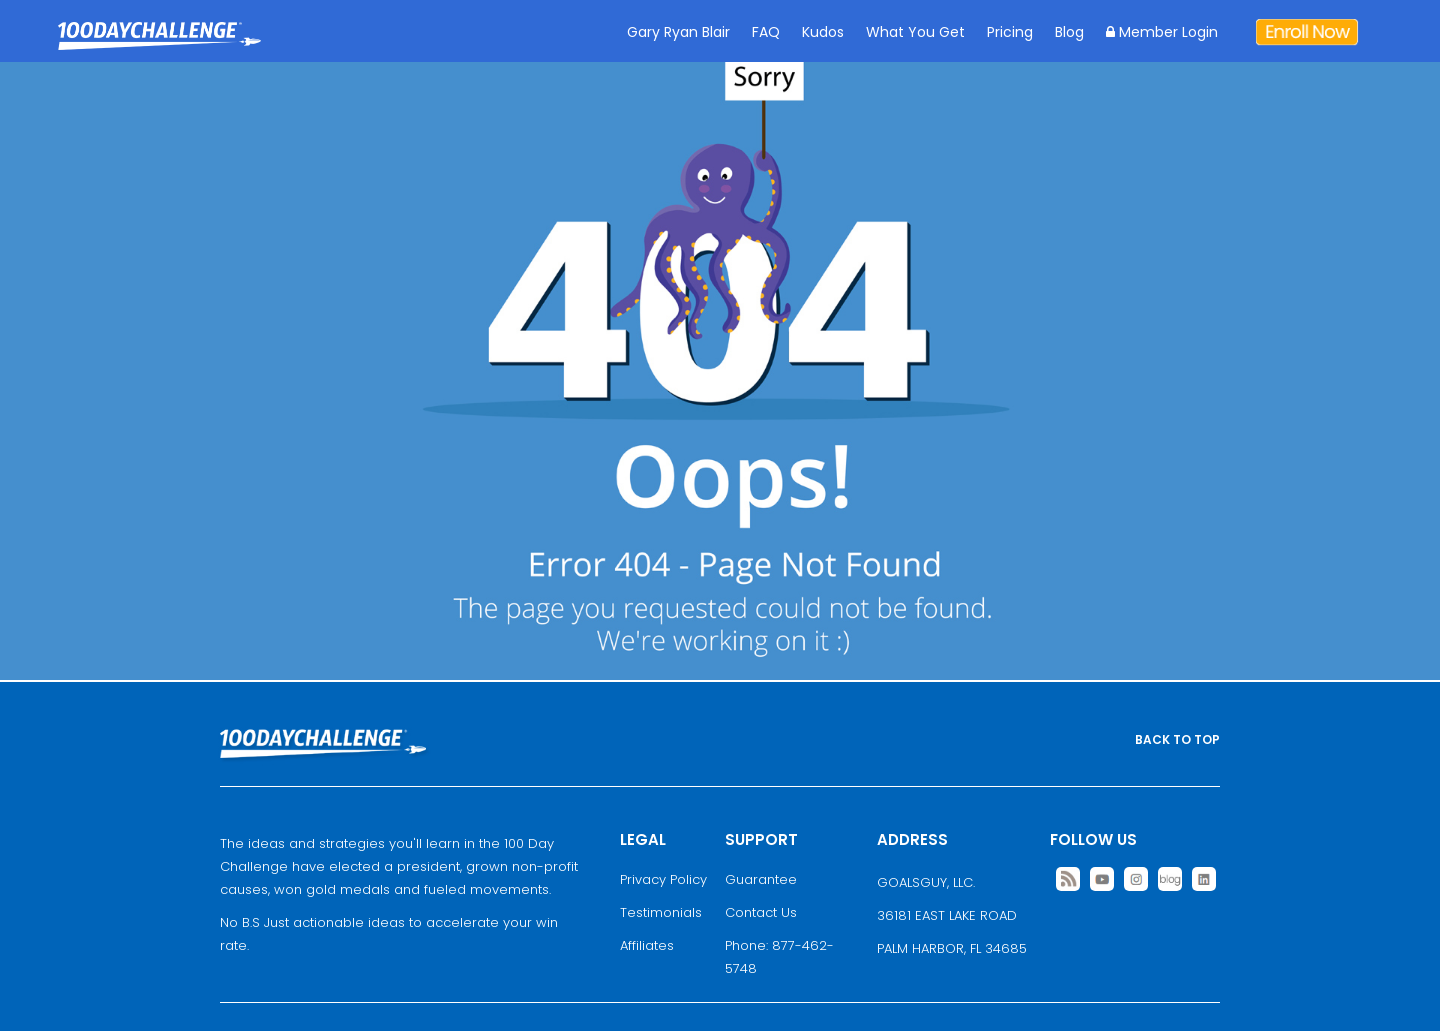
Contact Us (761, 912)
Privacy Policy (663, 879)
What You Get (915, 32)
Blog (1069, 32)
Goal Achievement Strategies (159, 50)
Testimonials (661, 912)
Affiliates (647, 945)
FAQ (766, 32)
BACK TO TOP (1177, 739)
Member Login (1162, 32)
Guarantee (761, 879)
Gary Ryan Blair (678, 32)
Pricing (1010, 32)
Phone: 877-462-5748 (779, 957)
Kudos (823, 32)
